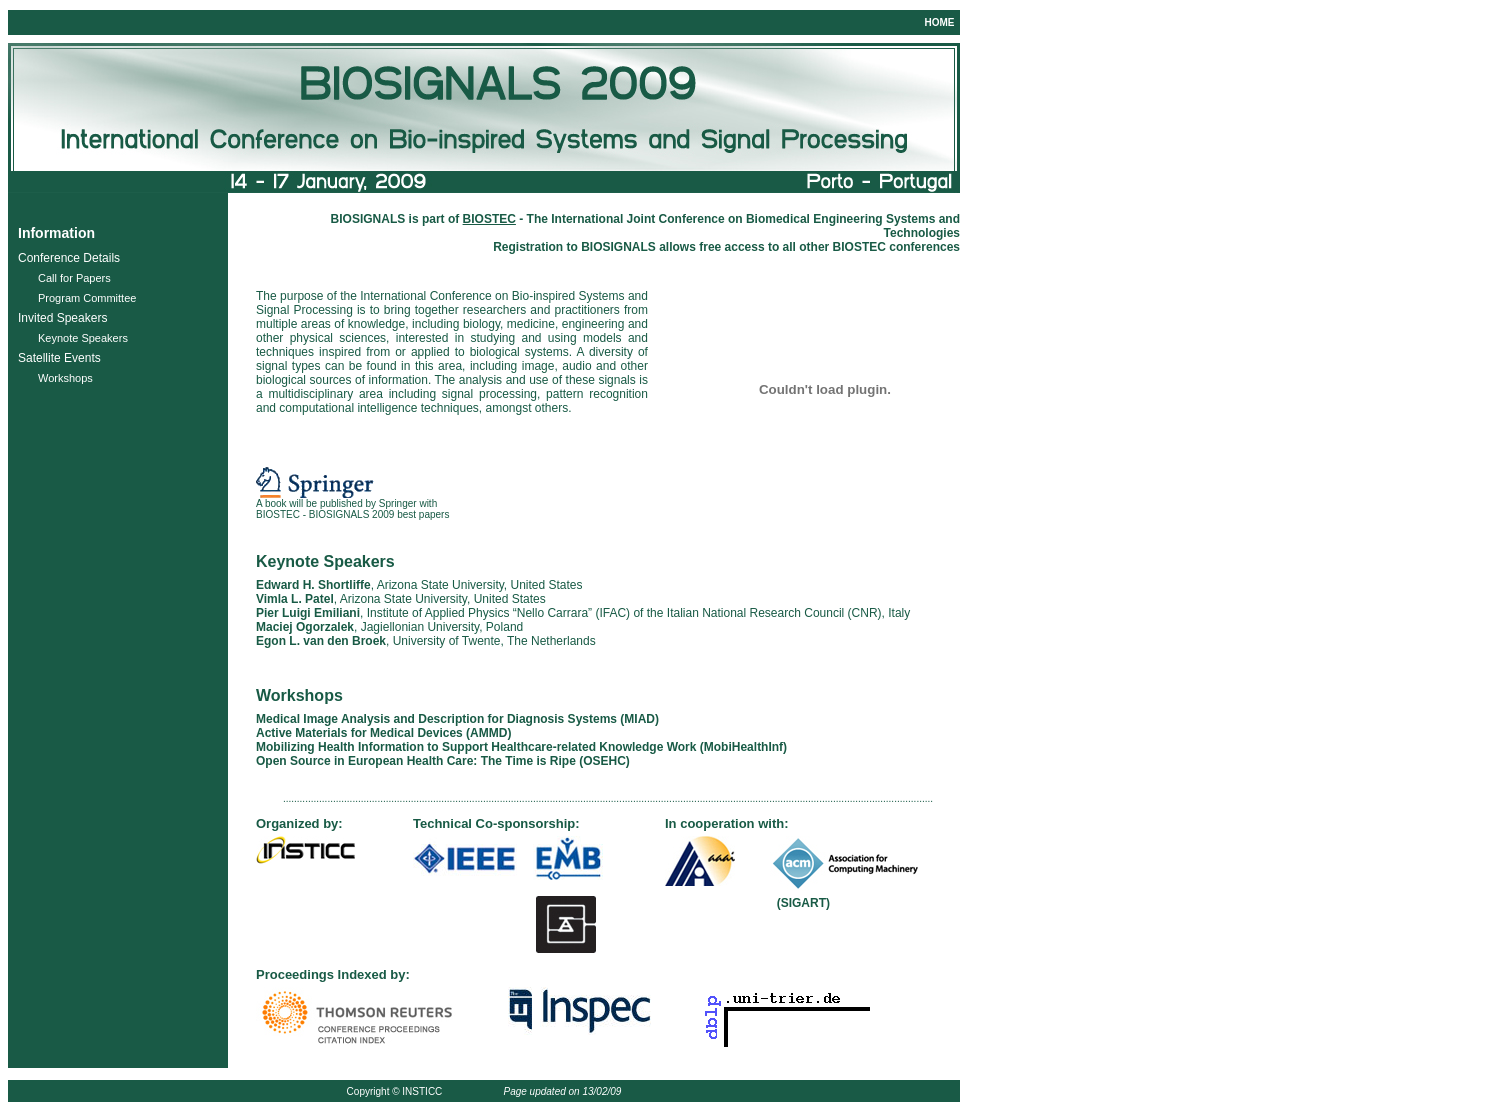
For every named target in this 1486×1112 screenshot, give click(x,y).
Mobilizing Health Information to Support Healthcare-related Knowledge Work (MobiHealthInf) (521, 747)
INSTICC (422, 1091)
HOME (939, 22)
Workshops (65, 378)
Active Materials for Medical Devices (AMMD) (383, 733)
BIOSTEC (859, 247)
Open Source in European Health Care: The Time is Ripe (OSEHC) (443, 761)
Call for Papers (74, 278)
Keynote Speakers (83, 338)
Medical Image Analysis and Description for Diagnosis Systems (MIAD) (457, 719)
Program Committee (87, 298)
